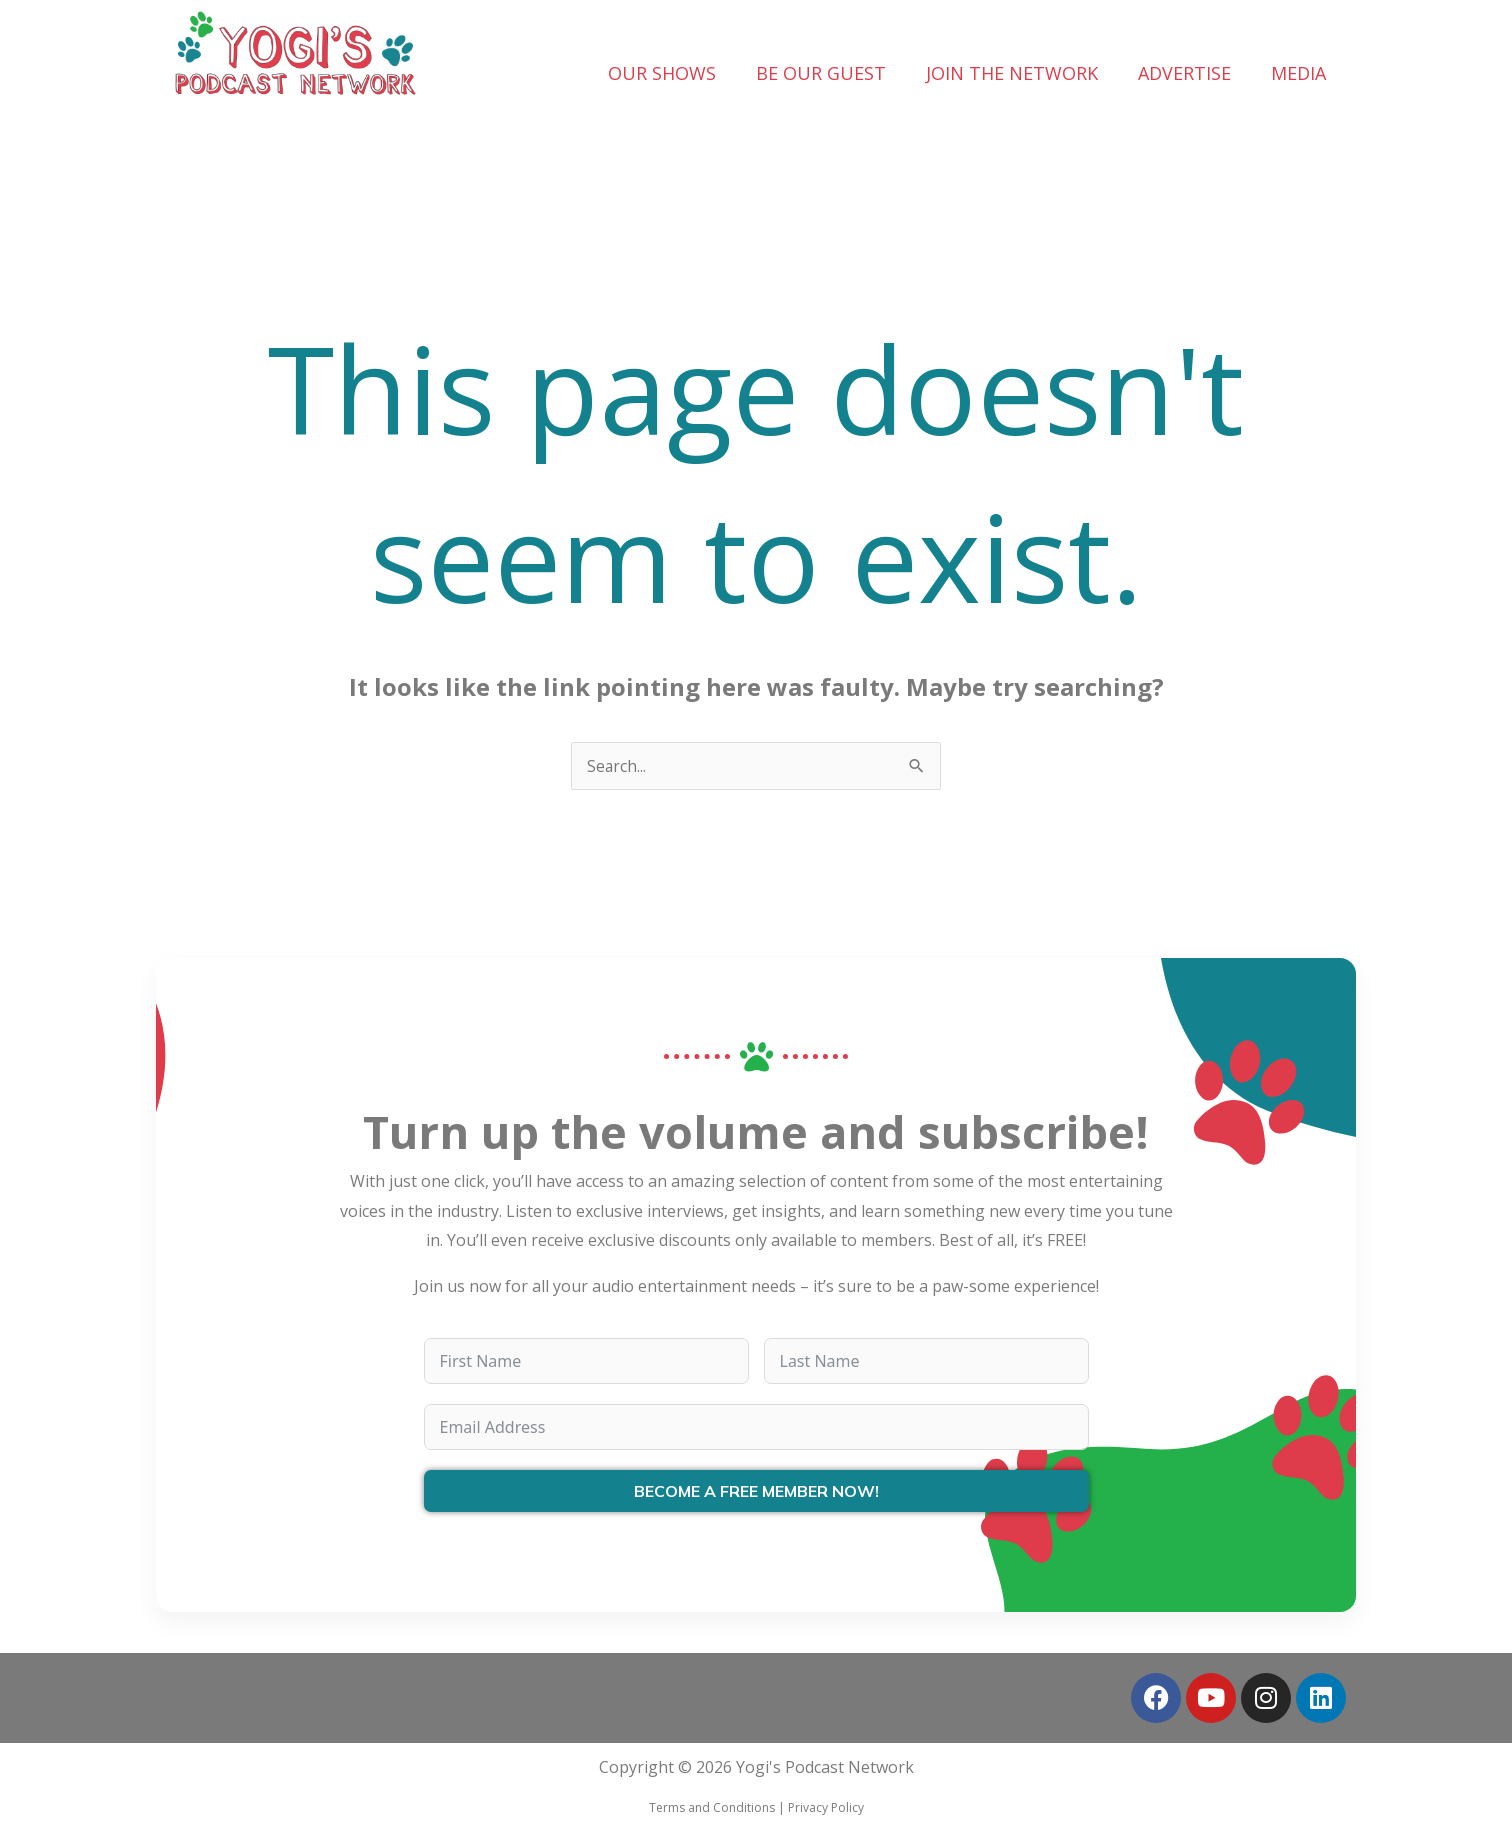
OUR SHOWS (662, 73)
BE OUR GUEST (821, 73)
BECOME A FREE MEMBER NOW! (756, 1491)
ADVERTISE (1184, 73)
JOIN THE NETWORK (1012, 73)
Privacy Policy (826, 1807)
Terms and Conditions (712, 1807)
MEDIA (1298, 73)
